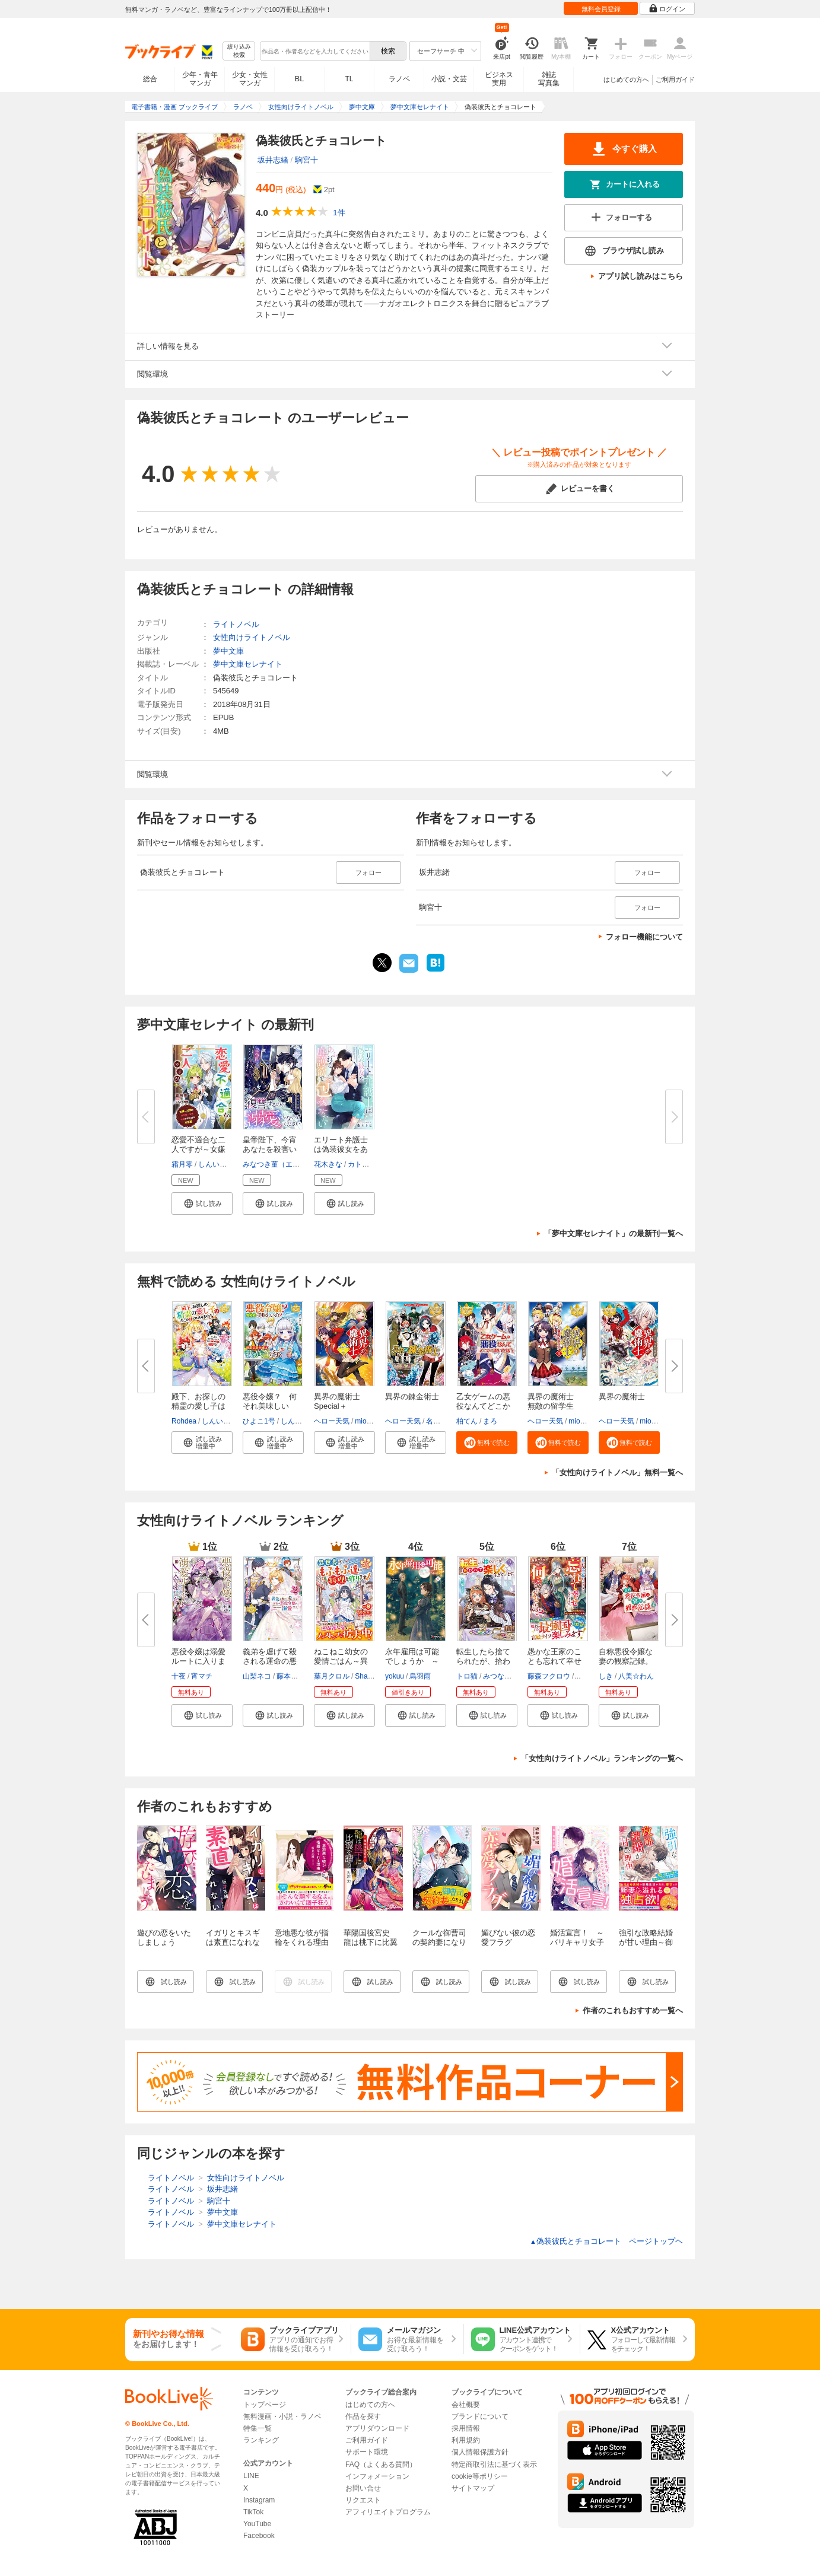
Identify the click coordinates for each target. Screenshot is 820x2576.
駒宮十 (306, 159)
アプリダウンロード (377, 2428)
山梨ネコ (257, 1676)
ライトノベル (236, 624)
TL (349, 79)
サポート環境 (366, 2452)
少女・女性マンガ (250, 79)
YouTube (257, 2524)
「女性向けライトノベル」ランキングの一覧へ (602, 1758)
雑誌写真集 (549, 79)
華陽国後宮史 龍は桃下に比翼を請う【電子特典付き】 (371, 1947)
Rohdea (183, 1421)
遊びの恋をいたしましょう (164, 1937)
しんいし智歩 (219, 1164)
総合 (150, 79)
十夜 (178, 1676)
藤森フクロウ (548, 1676)
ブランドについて (480, 2416)
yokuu (394, 1676)
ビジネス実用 (499, 79)
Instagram (259, 2500)
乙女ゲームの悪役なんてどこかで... (483, 1406)
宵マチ (201, 1676)
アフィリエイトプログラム (388, 2512)
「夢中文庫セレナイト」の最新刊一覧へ (613, 1233)
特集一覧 (257, 2428)
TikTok (253, 2512)
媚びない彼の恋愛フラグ (508, 1937)
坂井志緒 (273, 159)
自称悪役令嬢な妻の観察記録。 (626, 1656)
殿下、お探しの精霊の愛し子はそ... (198, 1406)
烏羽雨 (420, 1676)
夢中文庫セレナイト (247, 664)
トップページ (264, 2404)
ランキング (261, 2440)
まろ (490, 1421)
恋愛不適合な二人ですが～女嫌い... (198, 1149)
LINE (251, 2476)
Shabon (367, 1676)
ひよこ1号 (259, 1421)
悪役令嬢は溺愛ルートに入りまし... (198, 1661)
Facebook (259, 2536)
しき (606, 1676)
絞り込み (239, 51)
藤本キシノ (294, 1676)
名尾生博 (440, 1421)
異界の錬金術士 (412, 1396)
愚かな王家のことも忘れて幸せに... (554, 1661)
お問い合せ (363, 2488)
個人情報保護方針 (480, 2452)
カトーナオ (365, 1164)
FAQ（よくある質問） (381, 2464)
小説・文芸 (449, 79)
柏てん (467, 1421)
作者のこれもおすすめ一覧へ (633, 2010)
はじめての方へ (626, 79)
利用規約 (466, 2440)
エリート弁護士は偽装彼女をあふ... (341, 1149)
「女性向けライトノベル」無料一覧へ (617, 1472)
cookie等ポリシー (480, 2476)
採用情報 (466, 2428)
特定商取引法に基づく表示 (494, 2464)
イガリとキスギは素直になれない (233, 1942)
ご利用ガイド (675, 79)
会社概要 (466, 2404)
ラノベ (399, 79)
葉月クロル (331, 1676)
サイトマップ (473, 2488)
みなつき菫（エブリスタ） (285, 1164)
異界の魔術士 (622, 1396)
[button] (202, 1203)
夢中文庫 (228, 651)
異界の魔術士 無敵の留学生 (554, 1401)
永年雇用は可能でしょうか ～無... (412, 1661)
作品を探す (363, 2416)
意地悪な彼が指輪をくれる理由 (302, 1937)
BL (299, 78)
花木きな (328, 1164)
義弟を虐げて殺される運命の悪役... (270, 1661)
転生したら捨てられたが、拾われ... (483, 1661)
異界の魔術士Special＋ (337, 1401)
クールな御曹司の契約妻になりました (439, 1942)
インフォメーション (377, 2476)
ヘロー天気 (331, 1421)
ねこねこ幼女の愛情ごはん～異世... (341, 1661)
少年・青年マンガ (200, 79)
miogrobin (370, 1421)
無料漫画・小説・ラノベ (282, 2416)
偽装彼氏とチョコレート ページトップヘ (606, 2241)
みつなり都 (501, 1676)
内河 (583, 1676)
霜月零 (182, 1164)
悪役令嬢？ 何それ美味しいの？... (270, 1406)
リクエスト (363, 2500)
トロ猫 (467, 1676)
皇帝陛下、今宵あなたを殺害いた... (270, 1149)
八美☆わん (636, 1676)
